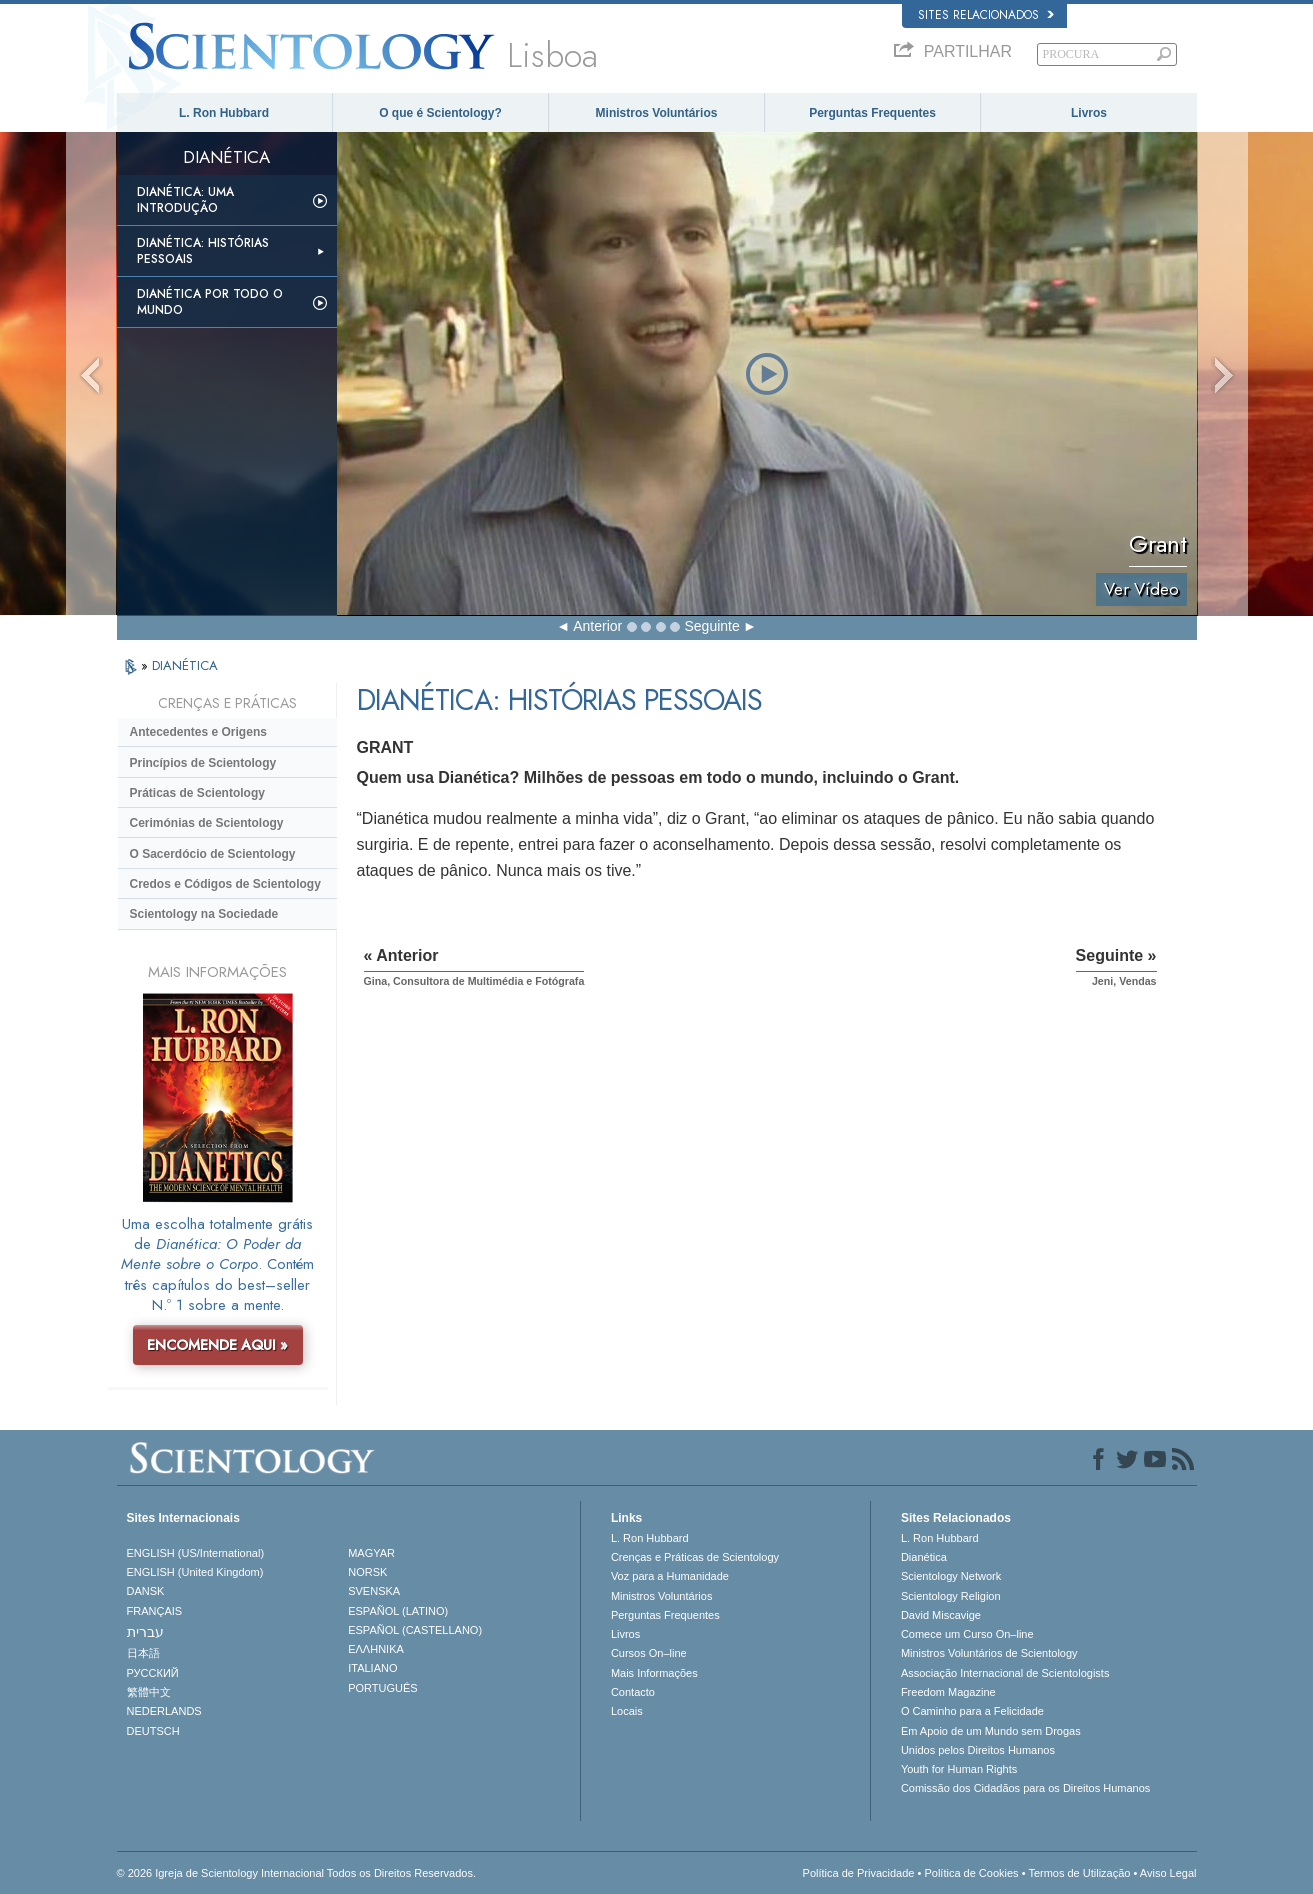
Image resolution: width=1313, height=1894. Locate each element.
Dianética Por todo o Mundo (210, 302)
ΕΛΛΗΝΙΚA (376, 1649)
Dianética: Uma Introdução (185, 200)
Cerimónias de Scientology (207, 823)
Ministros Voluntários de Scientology (989, 1653)
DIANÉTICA (185, 665)
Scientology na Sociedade (204, 914)
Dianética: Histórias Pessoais (203, 251)
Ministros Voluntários (657, 113)
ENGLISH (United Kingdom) (195, 1572)
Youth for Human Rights (959, 1769)
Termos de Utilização (1079, 1873)
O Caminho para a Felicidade (972, 1711)
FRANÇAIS (155, 1611)
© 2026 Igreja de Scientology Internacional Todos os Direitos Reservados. (297, 1873)
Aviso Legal (1168, 1873)
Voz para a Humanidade (670, 1576)
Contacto (633, 1692)
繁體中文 (149, 1692)
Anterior (597, 626)
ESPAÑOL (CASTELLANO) (415, 1630)
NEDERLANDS (164, 1711)
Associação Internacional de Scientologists (1005, 1673)
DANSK (146, 1591)
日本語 (143, 1653)
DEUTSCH (153, 1731)
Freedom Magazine (948, 1692)
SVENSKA (374, 1591)
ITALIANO (372, 1668)
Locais (627, 1711)
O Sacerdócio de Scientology (213, 854)
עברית (145, 1632)
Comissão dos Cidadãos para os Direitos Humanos (1025, 1788)
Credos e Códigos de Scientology (225, 884)
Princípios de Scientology (203, 763)
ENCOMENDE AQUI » (217, 1345)
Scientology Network (951, 1576)
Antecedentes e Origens (198, 732)
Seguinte (712, 626)
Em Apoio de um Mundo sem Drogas (991, 1731)
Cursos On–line (649, 1653)
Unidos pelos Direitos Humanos (978, 1750)
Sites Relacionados (986, 15)
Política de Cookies (971, 1873)
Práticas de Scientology (197, 793)
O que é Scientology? (440, 113)
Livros (1089, 113)
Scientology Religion (951, 1596)
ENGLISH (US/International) (196, 1553)
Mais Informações (654, 1673)
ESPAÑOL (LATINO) (398, 1611)
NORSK (367, 1572)
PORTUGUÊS (382, 1688)
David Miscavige (941, 1615)
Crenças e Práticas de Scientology (695, 1557)
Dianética (924, 1557)
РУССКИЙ (153, 1673)
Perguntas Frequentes (872, 113)
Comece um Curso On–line (967, 1634)
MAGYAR (371, 1553)
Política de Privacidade (859, 1873)
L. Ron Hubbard (224, 113)
